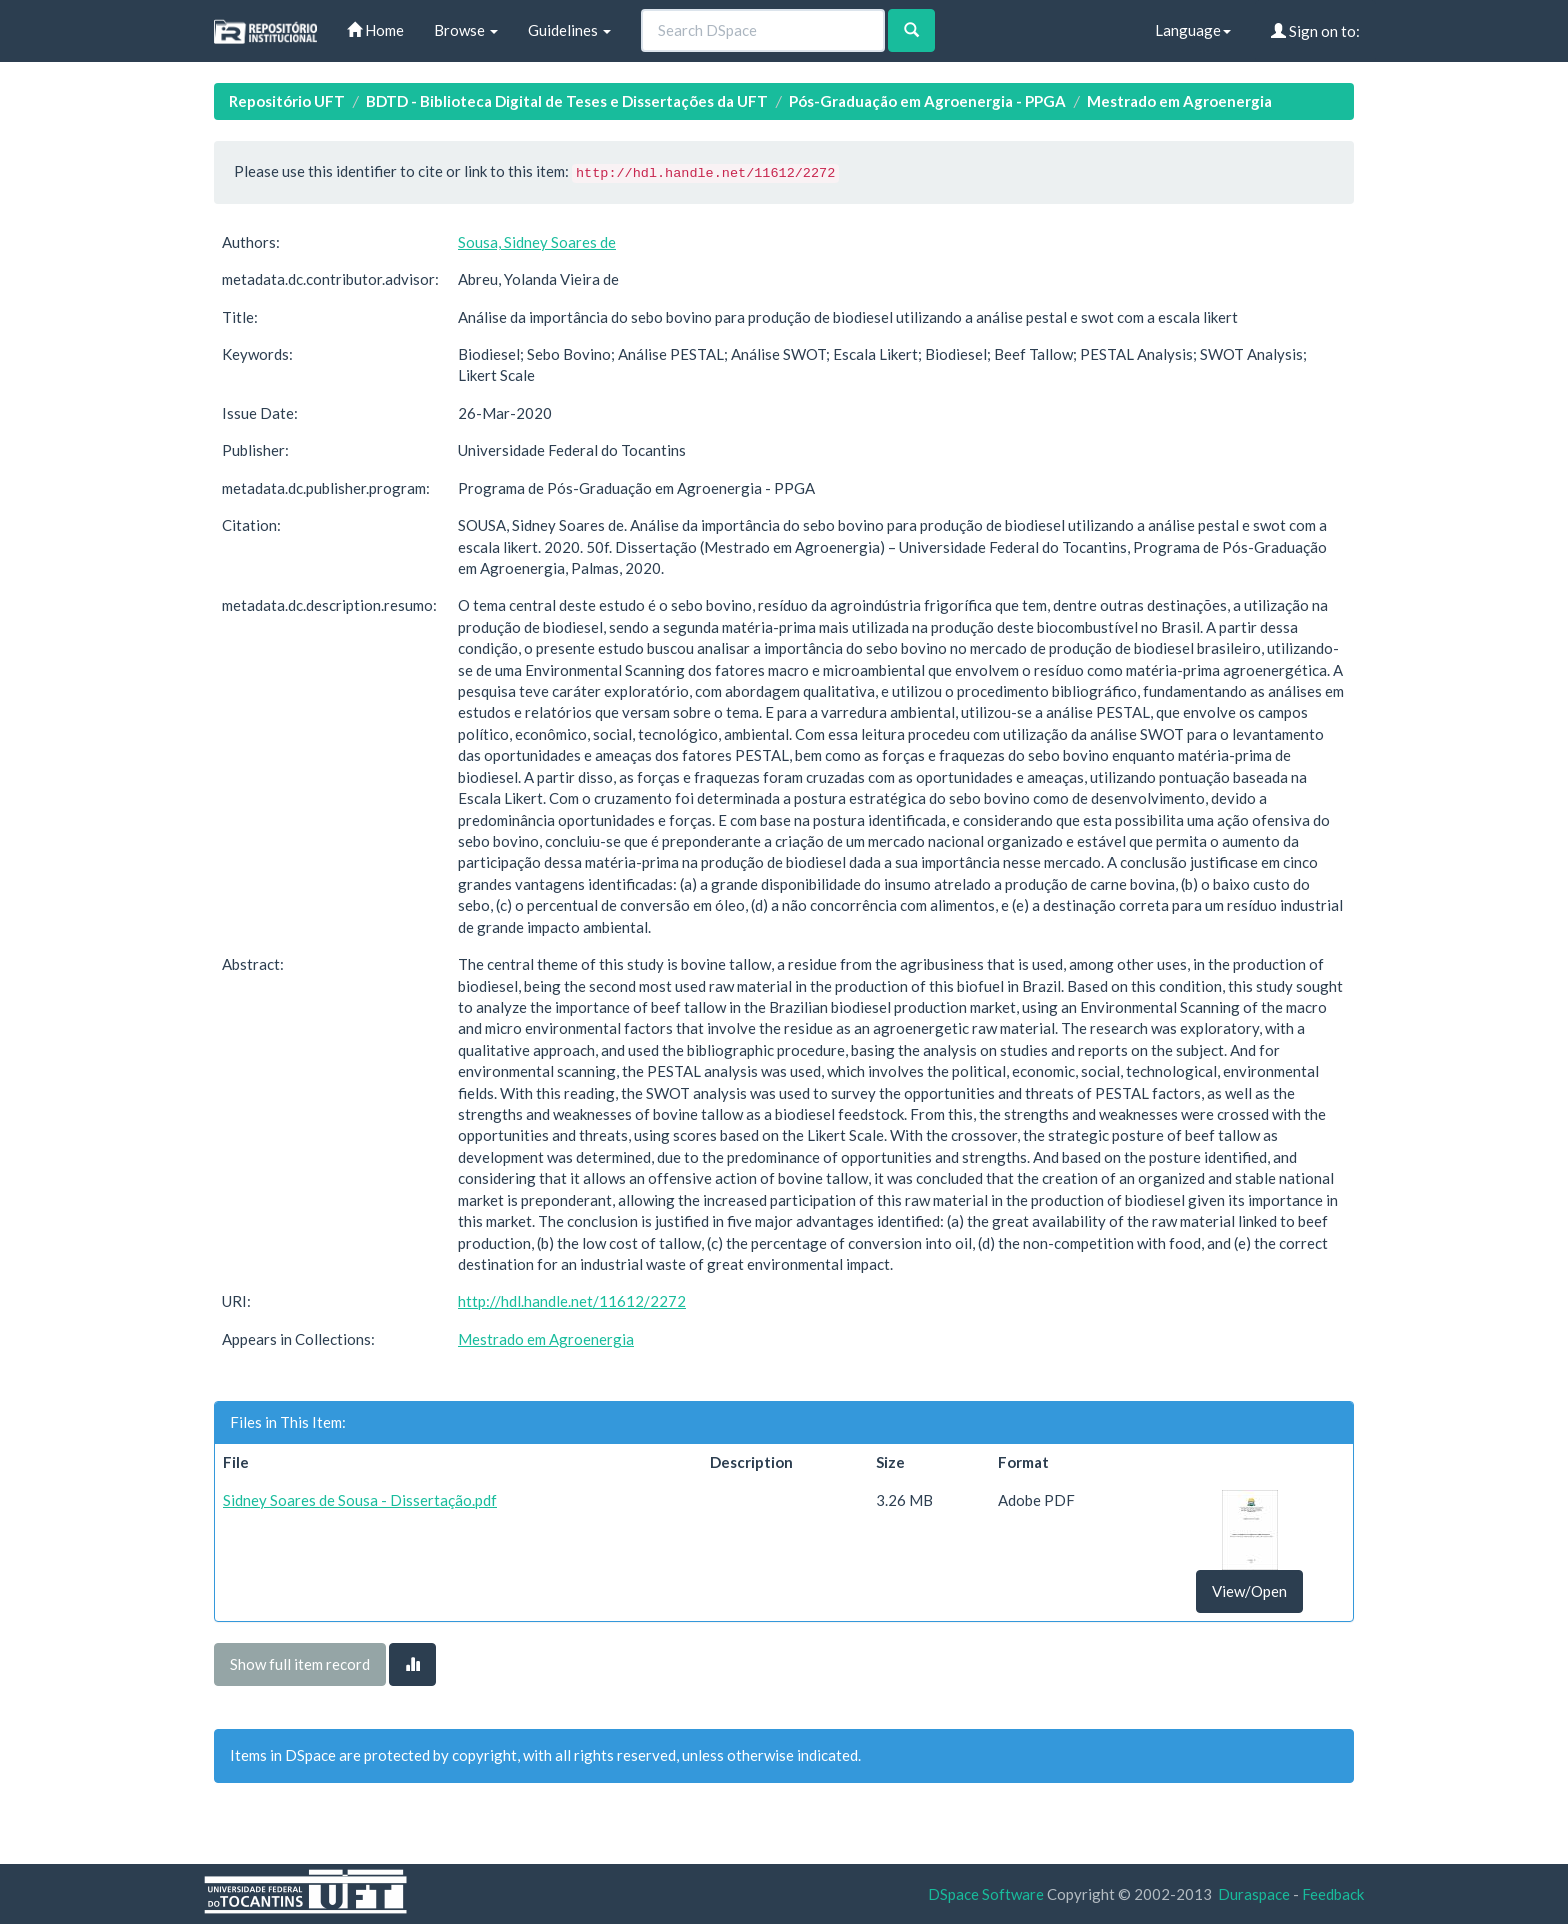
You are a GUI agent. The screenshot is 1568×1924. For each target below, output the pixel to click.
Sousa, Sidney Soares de (537, 242)
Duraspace (1254, 1894)
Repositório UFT (287, 101)
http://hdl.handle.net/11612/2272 (572, 1301)
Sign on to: (1315, 31)
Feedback (1333, 1894)
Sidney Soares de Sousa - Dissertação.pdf (360, 1500)
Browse (466, 30)
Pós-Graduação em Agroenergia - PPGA (927, 101)
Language (1193, 30)
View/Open (1249, 1591)
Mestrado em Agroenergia (1179, 101)
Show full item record (300, 1664)
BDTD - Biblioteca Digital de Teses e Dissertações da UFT (567, 101)
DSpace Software (986, 1894)
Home (375, 30)
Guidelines (569, 30)
